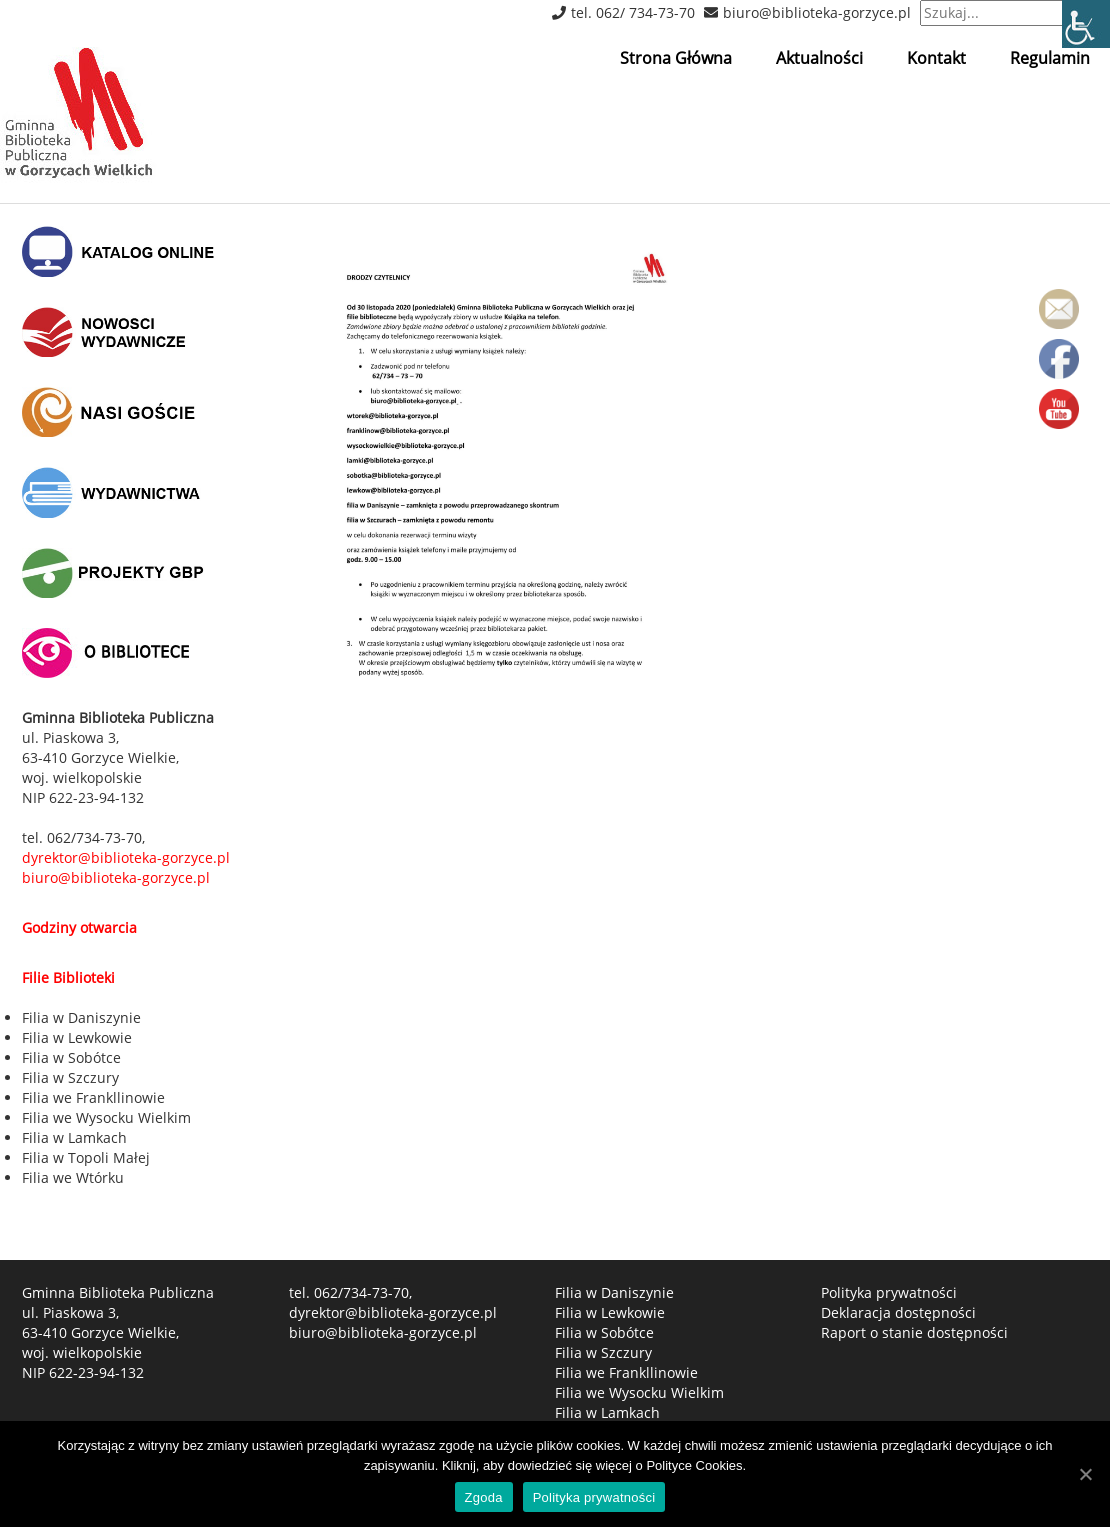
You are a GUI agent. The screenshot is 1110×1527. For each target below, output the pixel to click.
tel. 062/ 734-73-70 (633, 12)
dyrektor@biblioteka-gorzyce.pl (393, 1312)
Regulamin (1050, 58)
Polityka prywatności (889, 1292)
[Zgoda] (1085, 1474)
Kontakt (936, 58)
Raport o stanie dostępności (914, 1332)
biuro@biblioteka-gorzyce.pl (817, 12)
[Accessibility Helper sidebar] (1086, 24)
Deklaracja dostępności (898, 1312)
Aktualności (819, 58)
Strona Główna (676, 58)
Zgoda (484, 1497)
